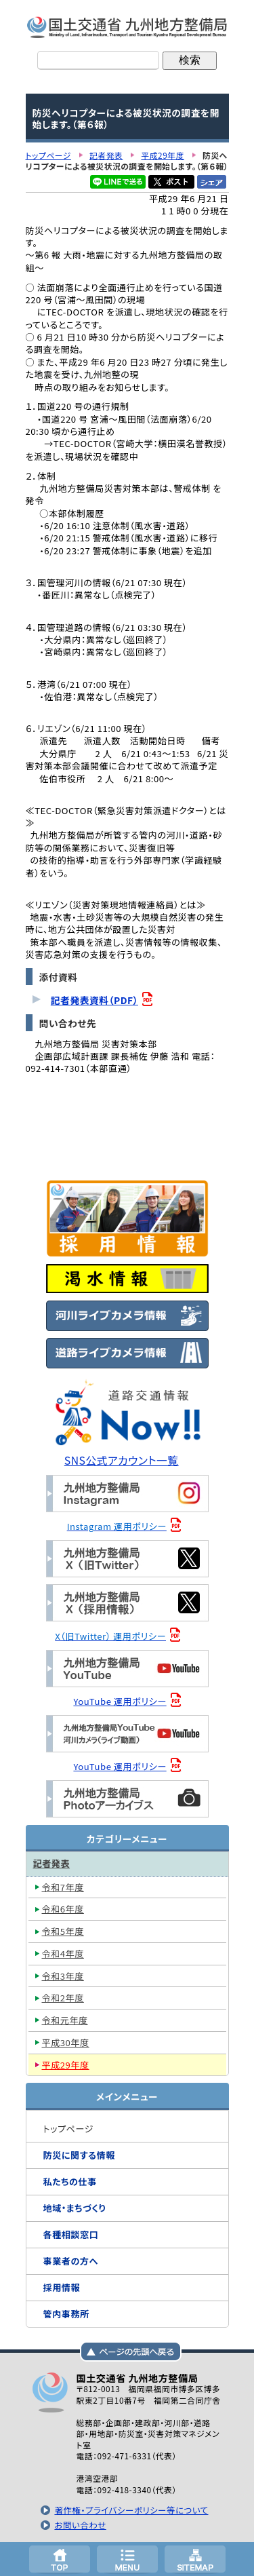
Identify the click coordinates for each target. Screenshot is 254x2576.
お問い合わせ (80, 2525)
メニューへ (127, 2559)
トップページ (59, 2559)
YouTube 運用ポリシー (119, 1701)
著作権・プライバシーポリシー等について (131, 2510)
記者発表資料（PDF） (94, 1000)
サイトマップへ (195, 2559)
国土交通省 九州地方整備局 (127, 27)
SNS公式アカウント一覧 (121, 1460)
